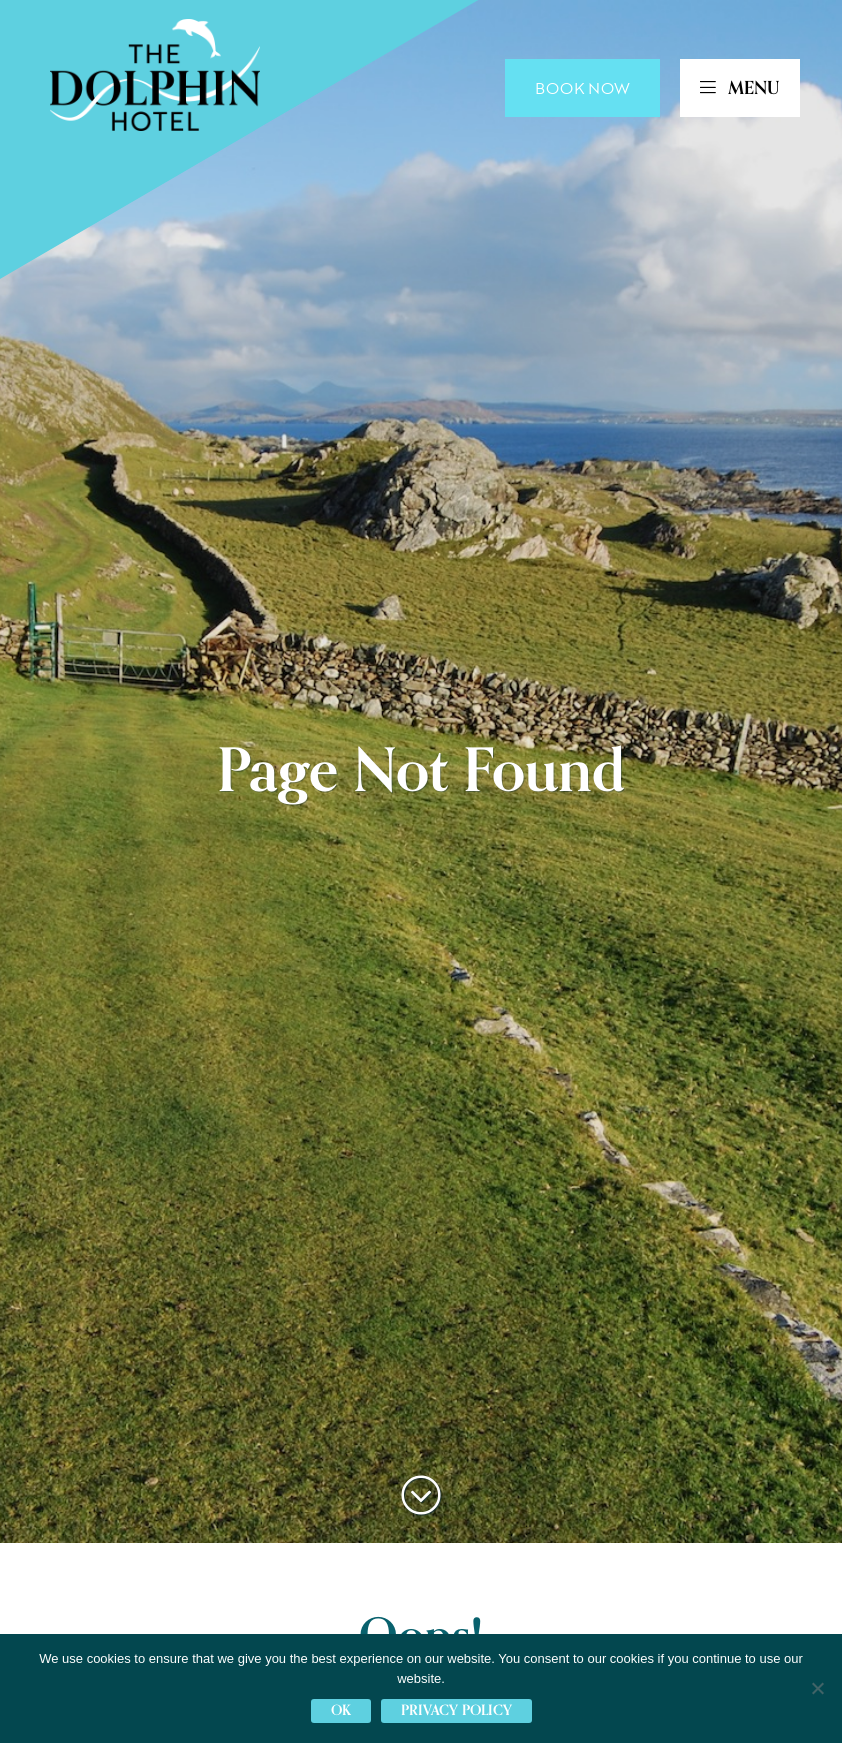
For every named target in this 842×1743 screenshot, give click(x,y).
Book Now (582, 88)
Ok (341, 1710)
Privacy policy (456, 1710)
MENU (740, 88)
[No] (817, 1688)
